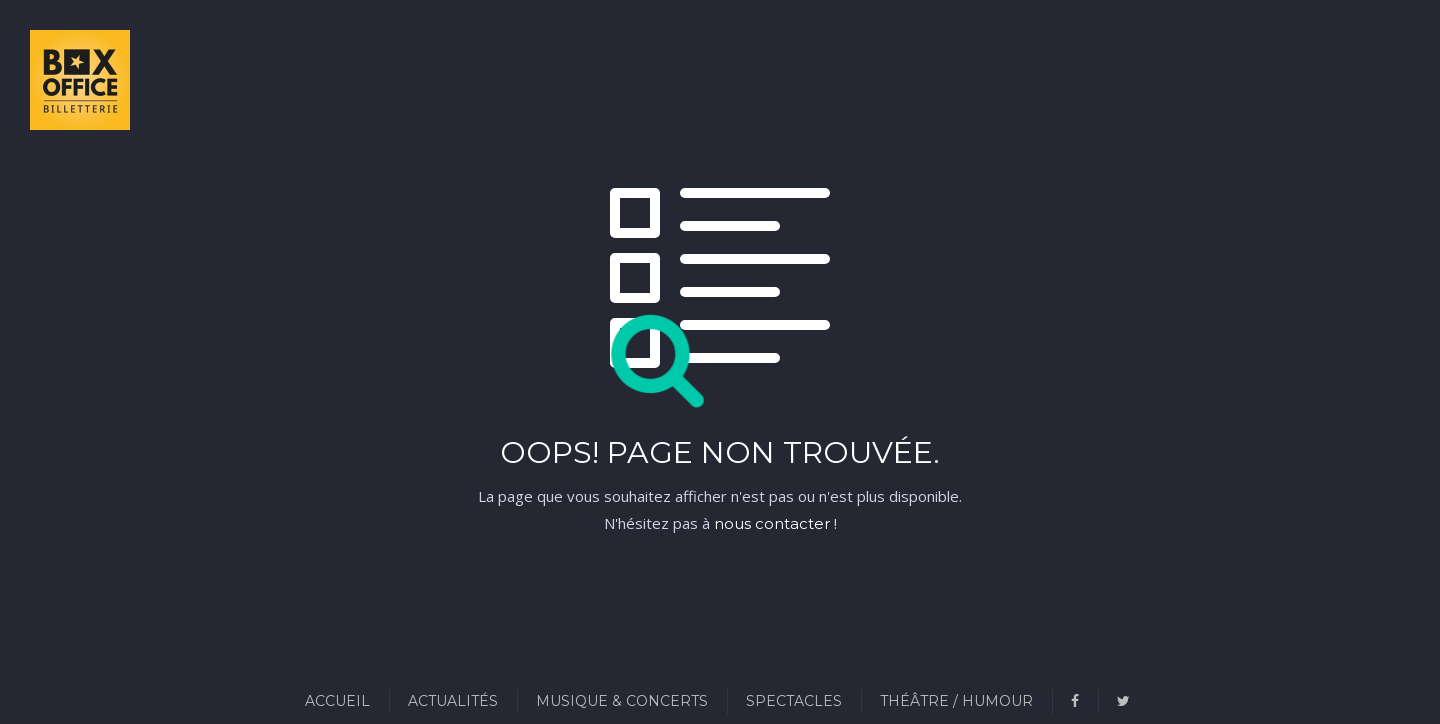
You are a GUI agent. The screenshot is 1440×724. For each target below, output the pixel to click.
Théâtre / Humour (956, 701)
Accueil (337, 701)
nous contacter (772, 523)
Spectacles (794, 701)
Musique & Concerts (622, 701)
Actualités (453, 701)
